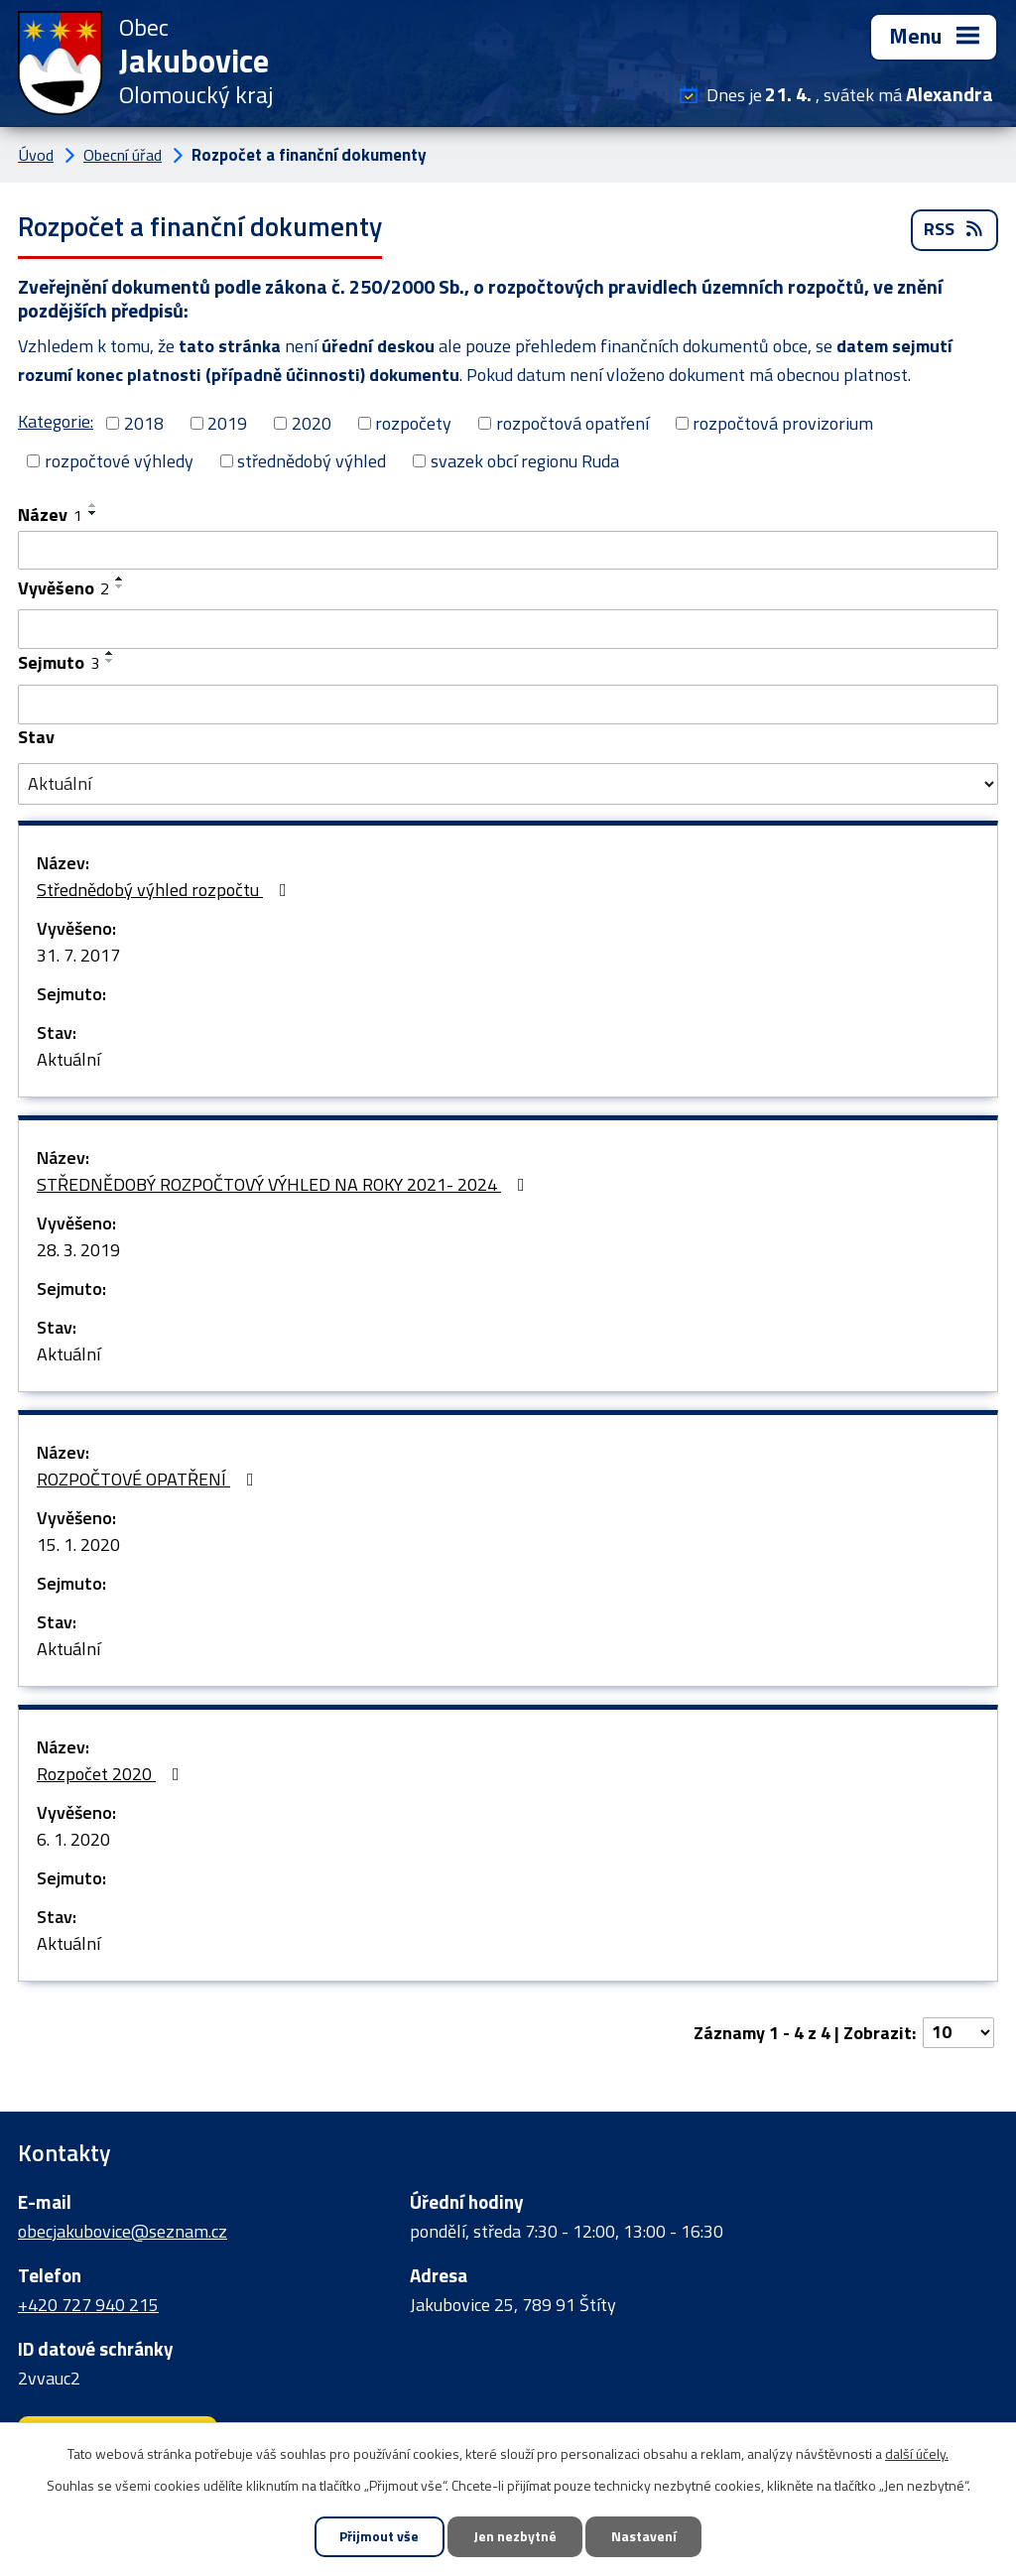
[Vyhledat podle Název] (508, 551)
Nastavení (645, 2536)
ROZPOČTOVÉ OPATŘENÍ (149, 1480)
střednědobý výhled (311, 461)
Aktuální (68, 1060)
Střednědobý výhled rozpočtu (166, 890)
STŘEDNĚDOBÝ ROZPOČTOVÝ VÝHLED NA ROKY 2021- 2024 (285, 1185)
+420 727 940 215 (88, 2304)
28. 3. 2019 (78, 1250)
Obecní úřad (122, 155)
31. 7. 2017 (78, 956)
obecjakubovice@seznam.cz (122, 2231)
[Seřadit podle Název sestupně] (93, 513)
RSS (955, 230)
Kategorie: (55, 421)
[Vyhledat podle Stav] (508, 785)
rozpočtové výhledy (119, 461)
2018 (144, 423)
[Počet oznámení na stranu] (958, 2033)
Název (50, 514)
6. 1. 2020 (73, 1840)
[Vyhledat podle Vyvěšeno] (508, 630)
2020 (311, 423)
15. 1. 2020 (78, 1545)
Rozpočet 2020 (112, 1774)
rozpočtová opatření (572, 423)
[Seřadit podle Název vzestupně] (93, 505)
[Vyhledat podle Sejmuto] (508, 705)
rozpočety (413, 423)
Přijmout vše (378, 2536)
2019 (227, 423)
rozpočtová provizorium (783, 423)
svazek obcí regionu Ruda (525, 461)
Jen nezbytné (515, 2536)
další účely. (917, 2452)
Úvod (36, 155)
